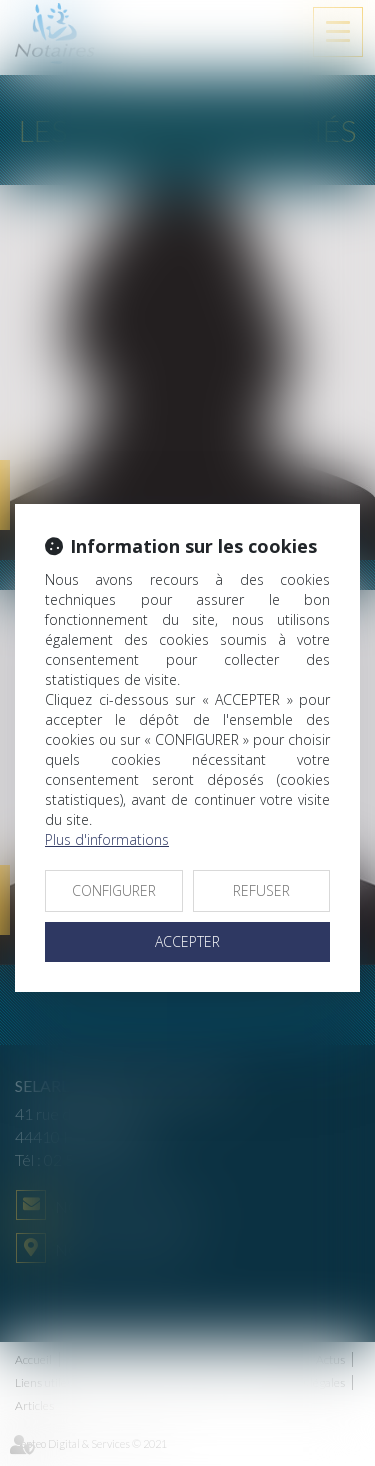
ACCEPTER (187, 941)
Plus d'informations (107, 839)
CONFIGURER (114, 890)
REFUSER (261, 890)
